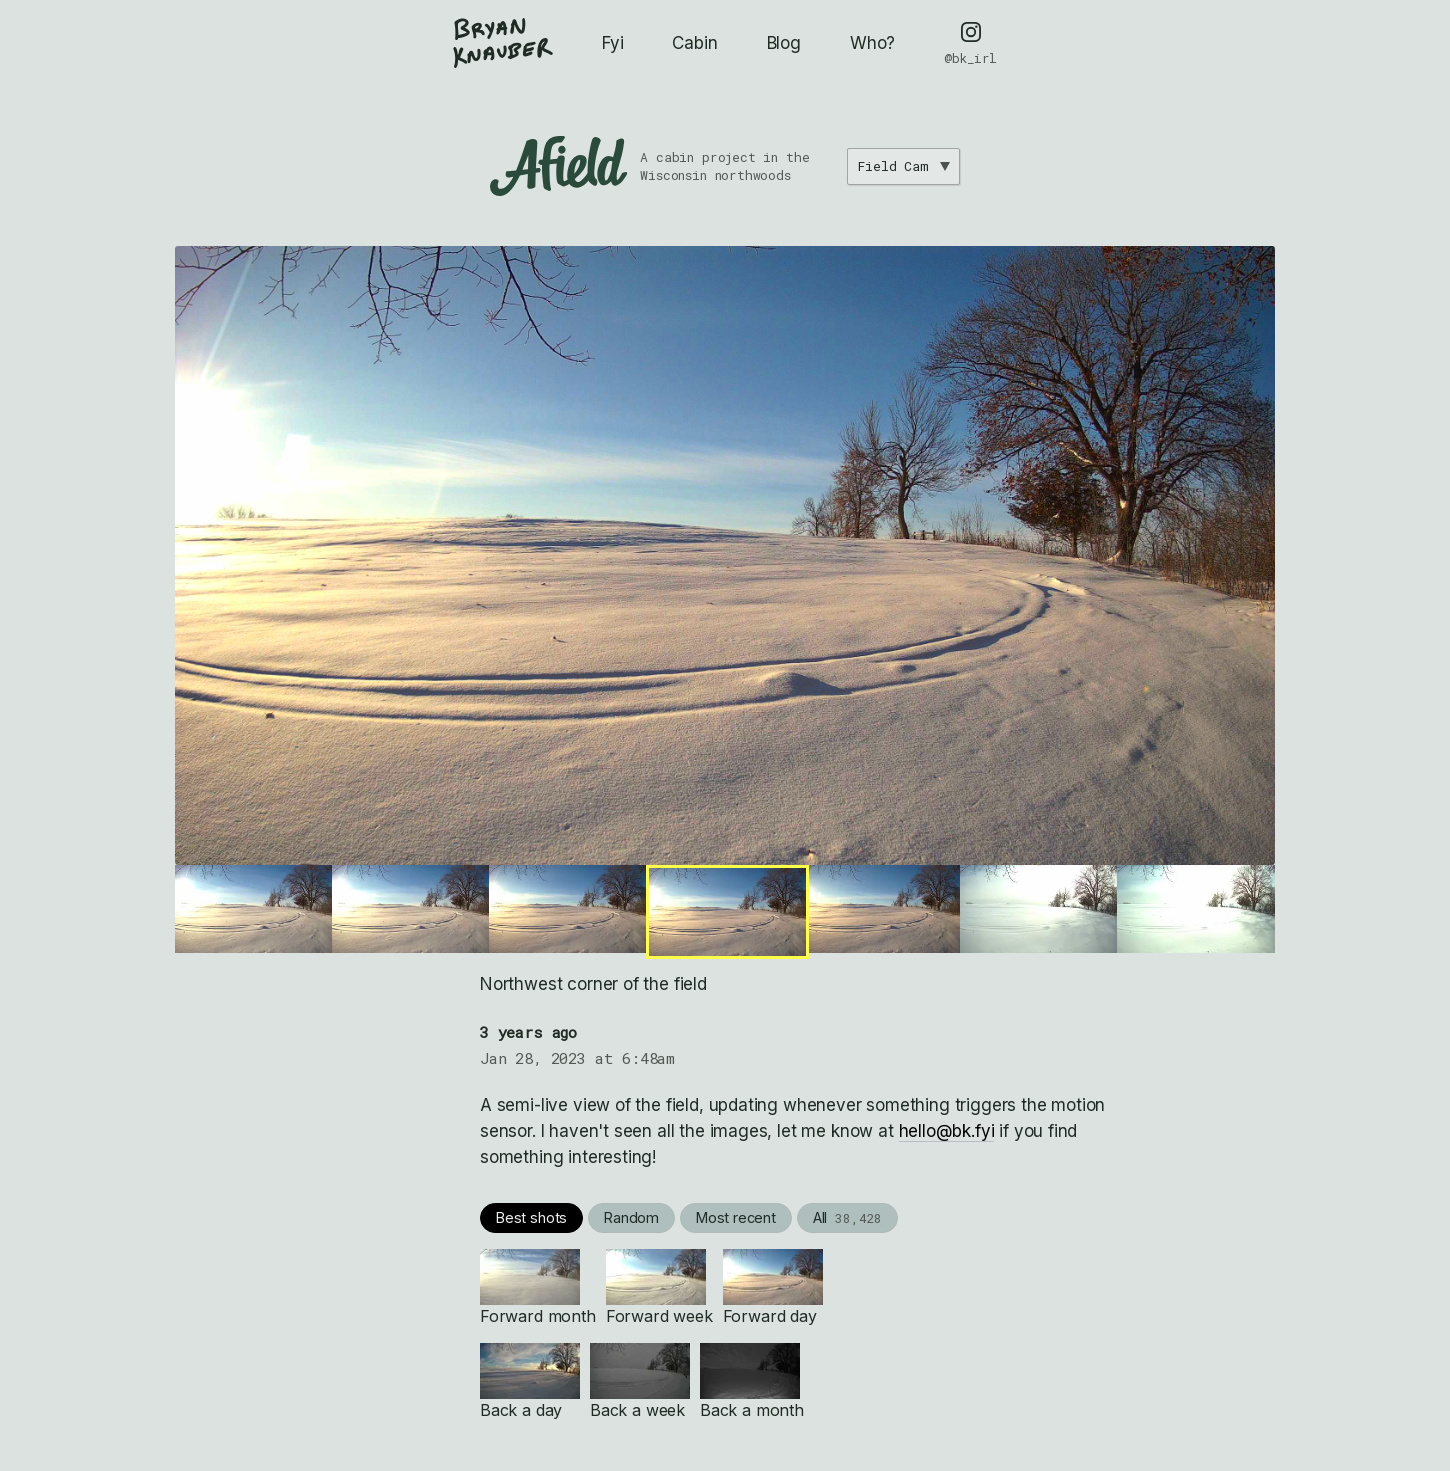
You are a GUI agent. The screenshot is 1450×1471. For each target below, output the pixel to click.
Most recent (736, 1217)
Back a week (640, 1381)
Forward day (773, 1287)
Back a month (752, 1381)
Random (631, 1217)
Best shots (531, 1217)
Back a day (530, 1381)
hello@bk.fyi (947, 1131)
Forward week (659, 1287)
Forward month (538, 1287)
